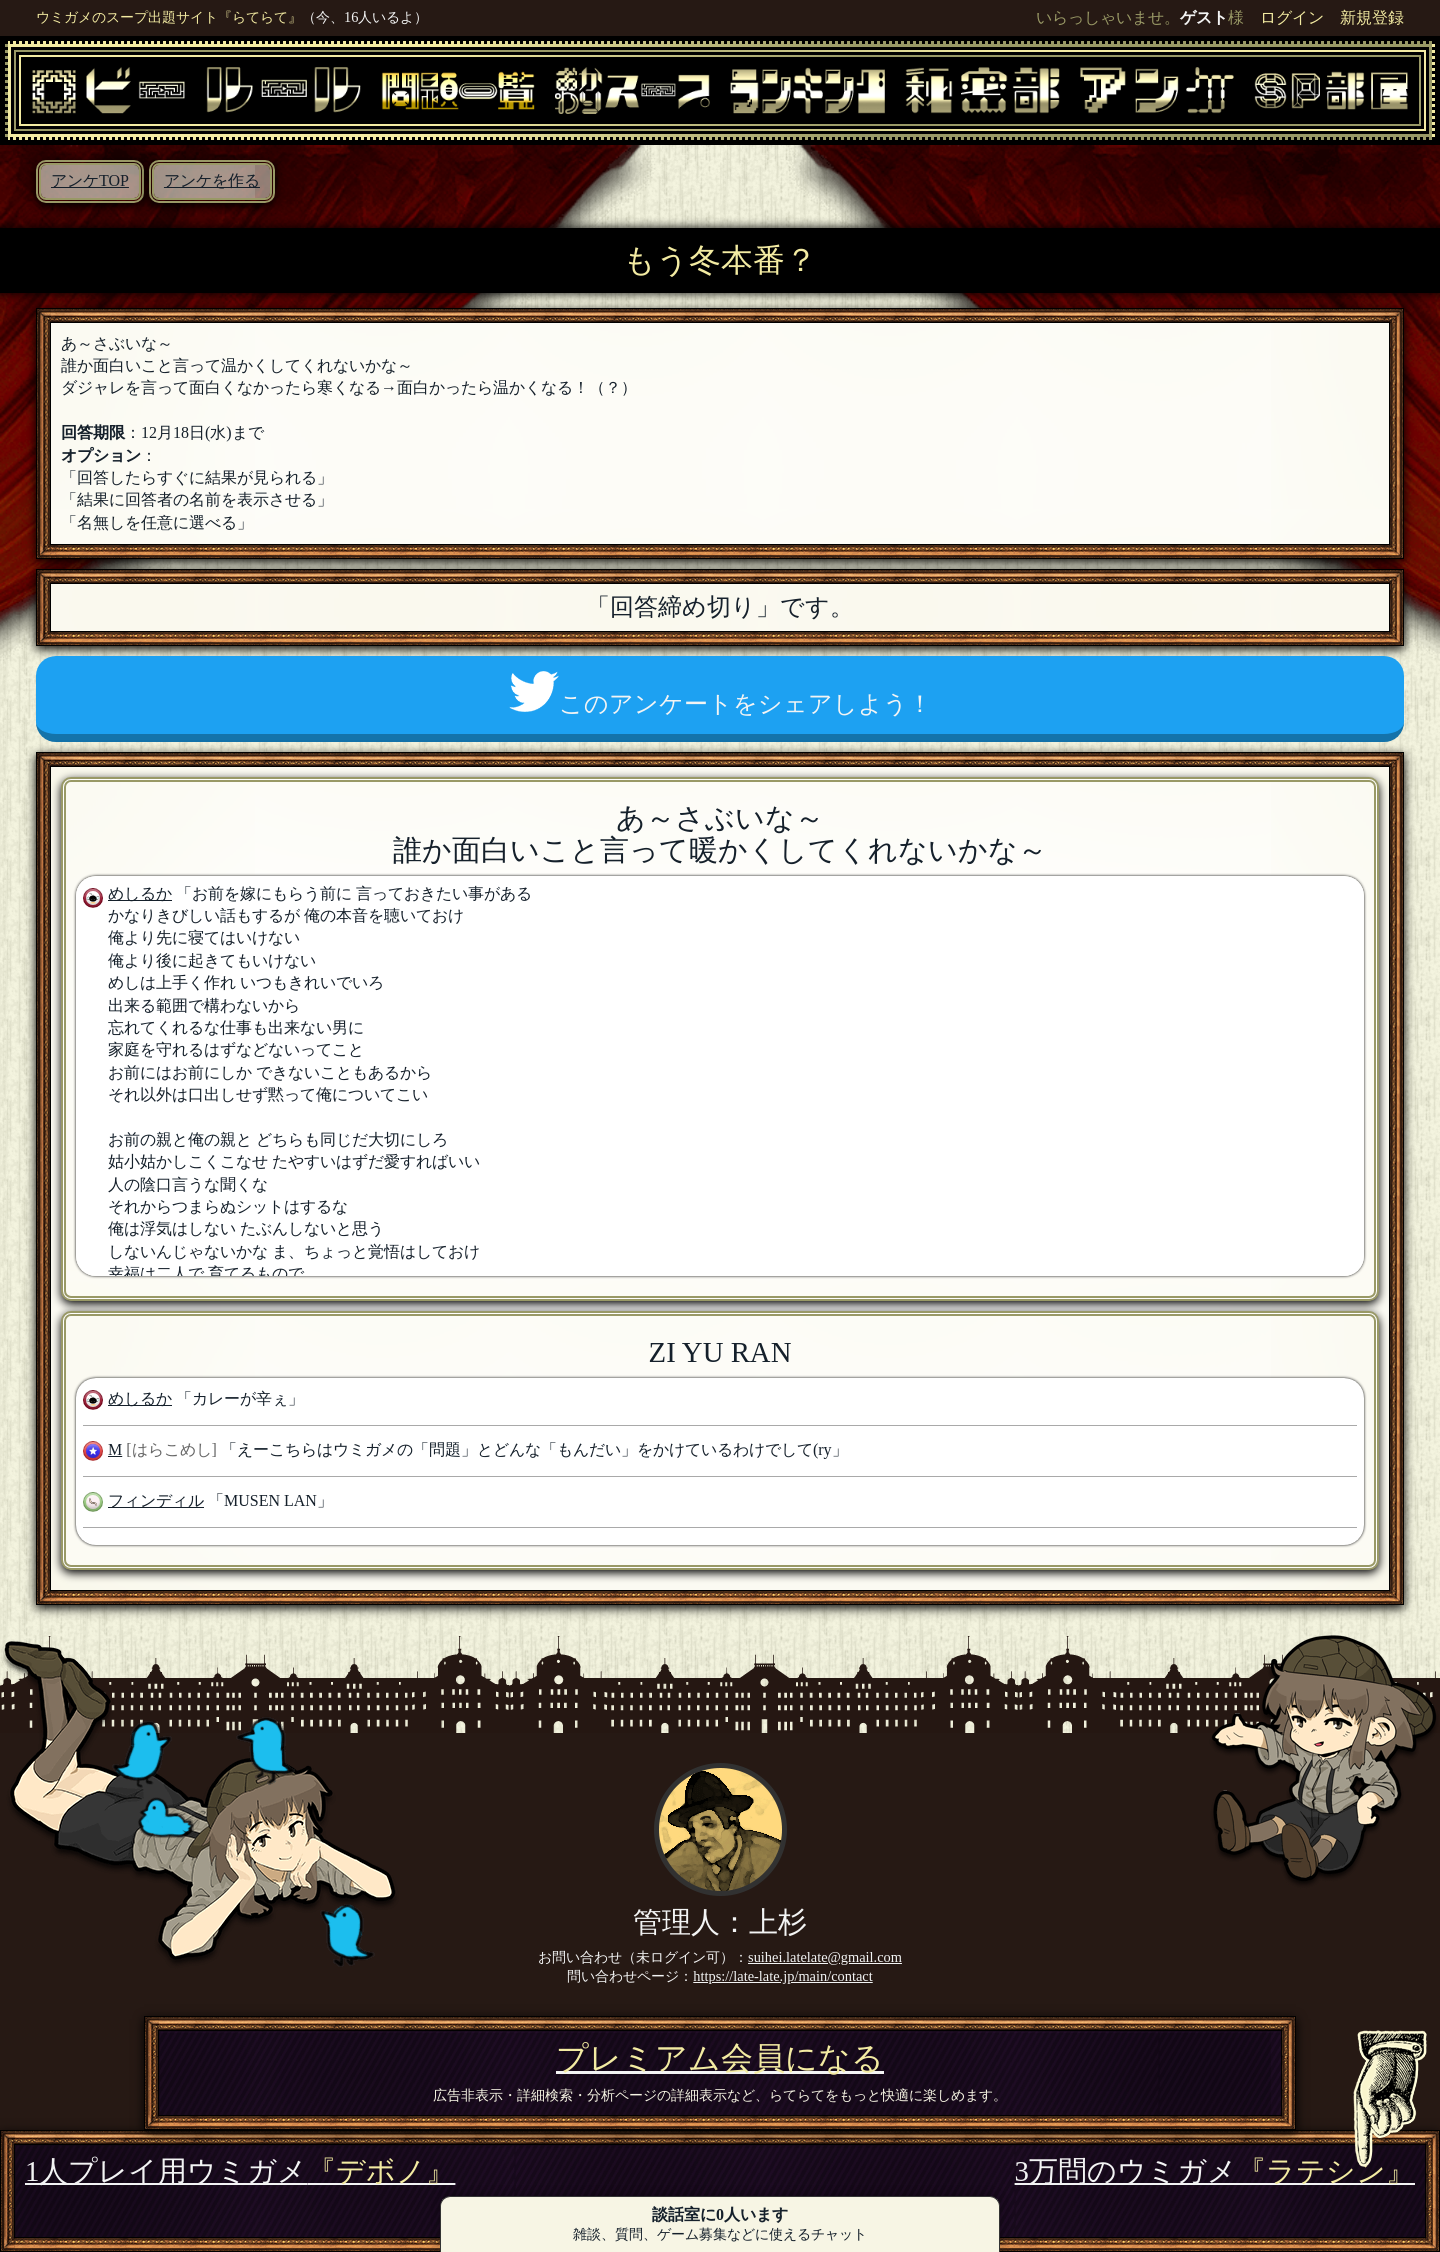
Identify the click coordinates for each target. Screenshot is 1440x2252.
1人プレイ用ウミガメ (240, 2171)
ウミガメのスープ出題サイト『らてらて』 (169, 17)
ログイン (1292, 17)
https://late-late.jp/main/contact (782, 1976)
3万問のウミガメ (1215, 2171)
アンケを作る (212, 180)
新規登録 (1372, 17)
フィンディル (156, 1500)
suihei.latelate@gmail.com (825, 1957)
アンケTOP (90, 180)
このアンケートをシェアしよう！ (720, 694)
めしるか (140, 893)
